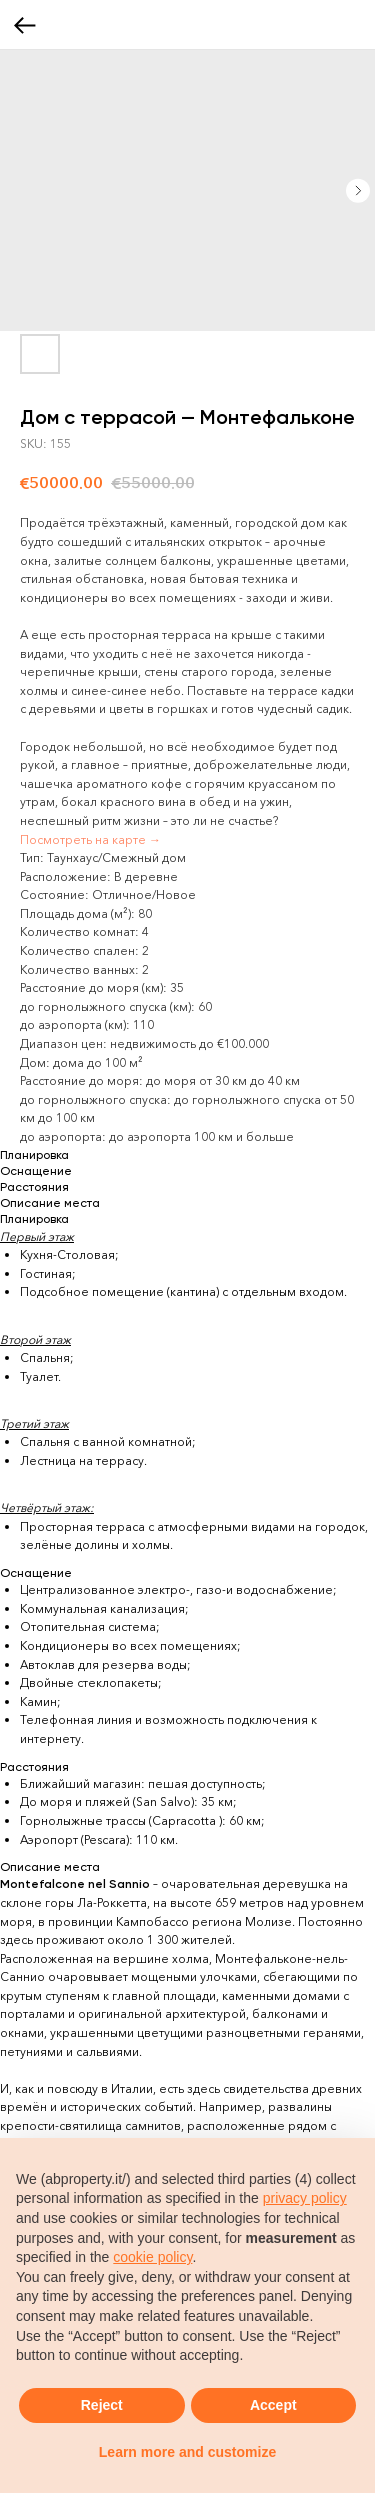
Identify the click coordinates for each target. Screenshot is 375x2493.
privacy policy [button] (305, 2198)
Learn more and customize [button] (187, 2452)
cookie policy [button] (152, 2257)
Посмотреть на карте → (90, 839)
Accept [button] (273, 2405)
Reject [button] (102, 2405)
